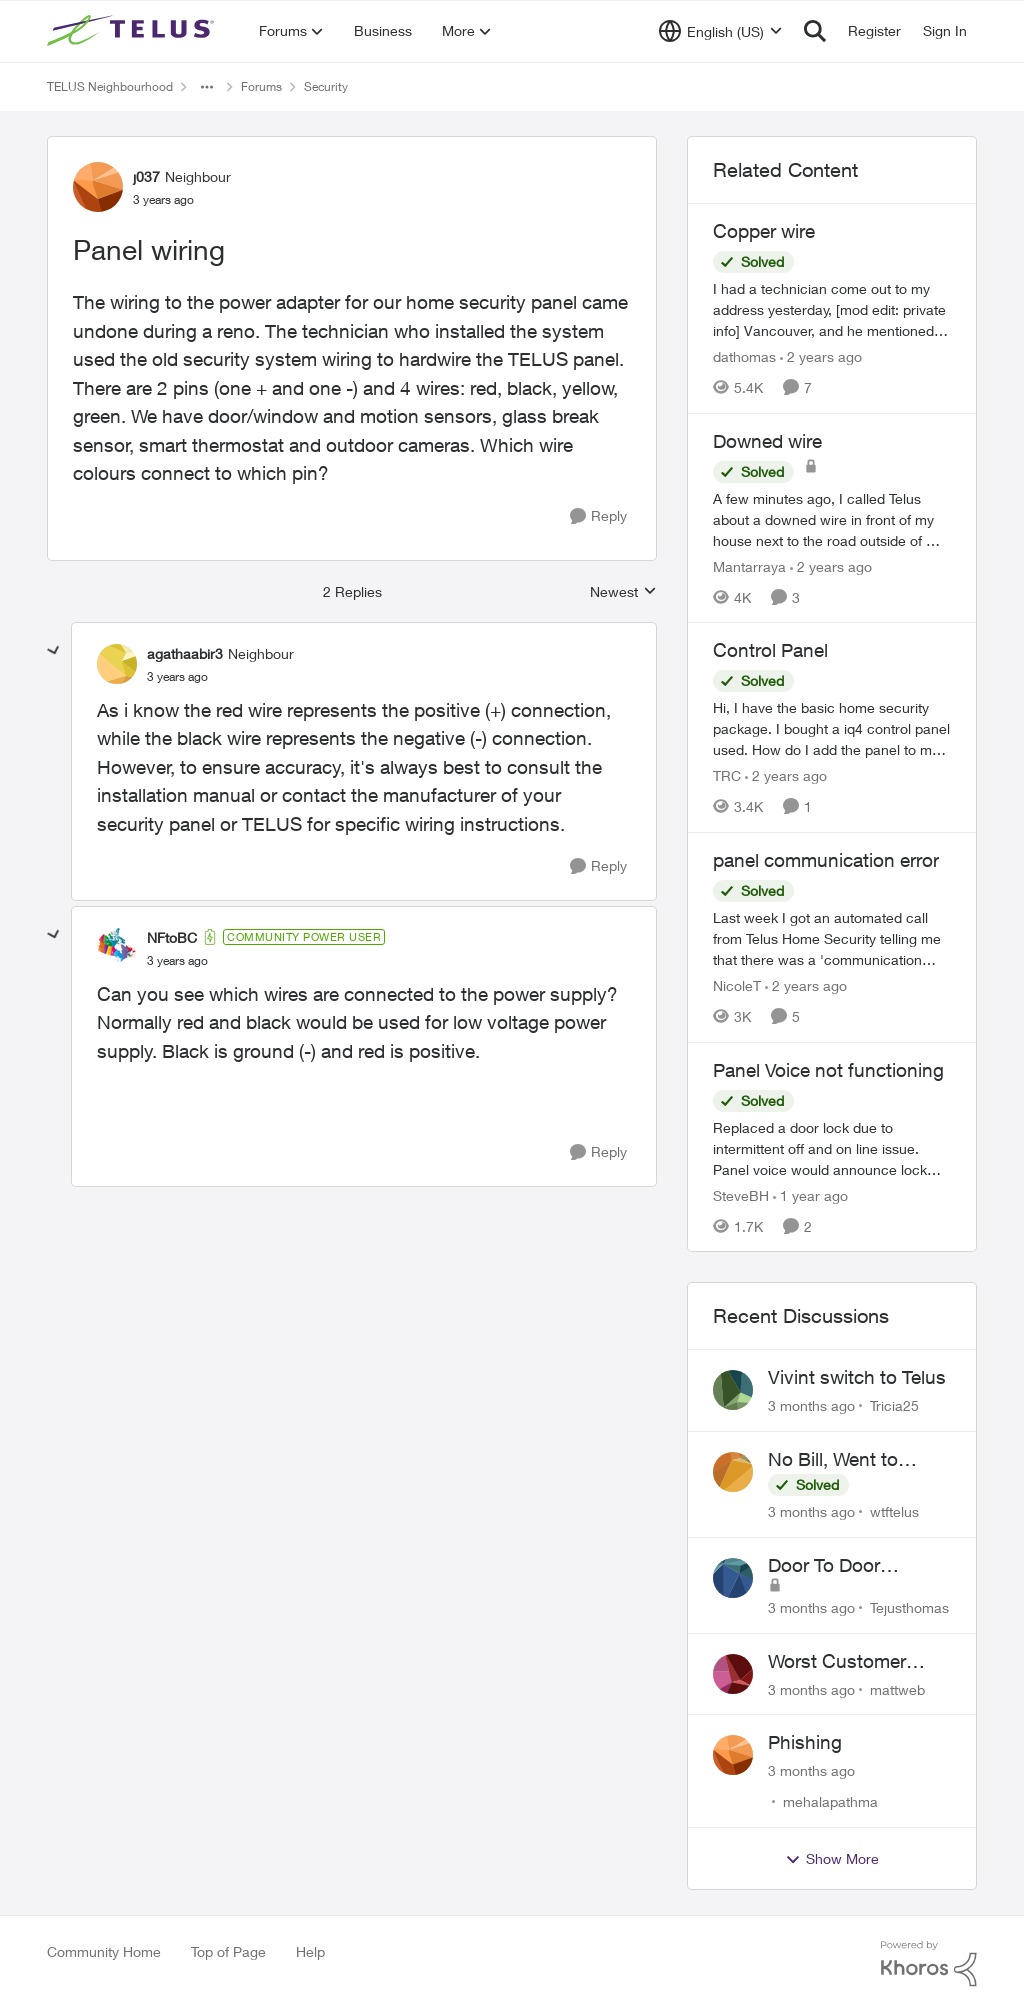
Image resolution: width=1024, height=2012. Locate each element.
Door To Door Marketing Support (847, 1566)
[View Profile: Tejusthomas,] (733, 1578)
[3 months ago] (811, 1405)
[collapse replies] (54, 651)
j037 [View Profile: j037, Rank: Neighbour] (146, 176)
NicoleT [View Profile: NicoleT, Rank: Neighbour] (737, 985)
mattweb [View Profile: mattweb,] (897, 1688)
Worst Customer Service (837, 1662)
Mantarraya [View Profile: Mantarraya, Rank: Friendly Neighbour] (749, 565)
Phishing (805, 1742)
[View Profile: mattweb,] (733, 1674)
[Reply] (598, 516)
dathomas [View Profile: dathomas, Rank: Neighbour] (744, 356)
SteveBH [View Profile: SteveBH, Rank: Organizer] (741, 1194)
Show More (832, 1859)
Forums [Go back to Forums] (261, 86)
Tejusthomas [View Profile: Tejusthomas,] (909, 1607)
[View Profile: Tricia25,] (733, 1390)
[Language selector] (720, 31)
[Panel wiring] (177, 677)
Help (310, 1951)
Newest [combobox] (623, 592)
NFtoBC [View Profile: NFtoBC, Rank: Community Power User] (172, 937)
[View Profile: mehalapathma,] (733, 1755)
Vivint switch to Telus (857, 1377)
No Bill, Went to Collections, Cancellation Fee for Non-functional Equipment (852, 1460)
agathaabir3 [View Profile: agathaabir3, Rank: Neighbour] (185, 653)
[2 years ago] (821, 356)
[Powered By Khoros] (929, 1964)
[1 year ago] (810, 1194)
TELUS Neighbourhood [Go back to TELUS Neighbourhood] (110, 86)
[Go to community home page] (133, 31)
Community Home (104, 1951)
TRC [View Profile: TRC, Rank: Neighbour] (727, 775)
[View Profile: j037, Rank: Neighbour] (98, 187)
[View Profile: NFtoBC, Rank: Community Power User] (117, 948)
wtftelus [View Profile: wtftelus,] (894, 1511)
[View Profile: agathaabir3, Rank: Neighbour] (117, 664)
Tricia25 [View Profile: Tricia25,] (894, 1405)
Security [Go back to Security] (326, 86)
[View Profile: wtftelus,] (733, 1472)
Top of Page (228, 1951)
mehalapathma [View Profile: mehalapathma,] (830, 1801)
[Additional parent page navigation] (207, 87)
